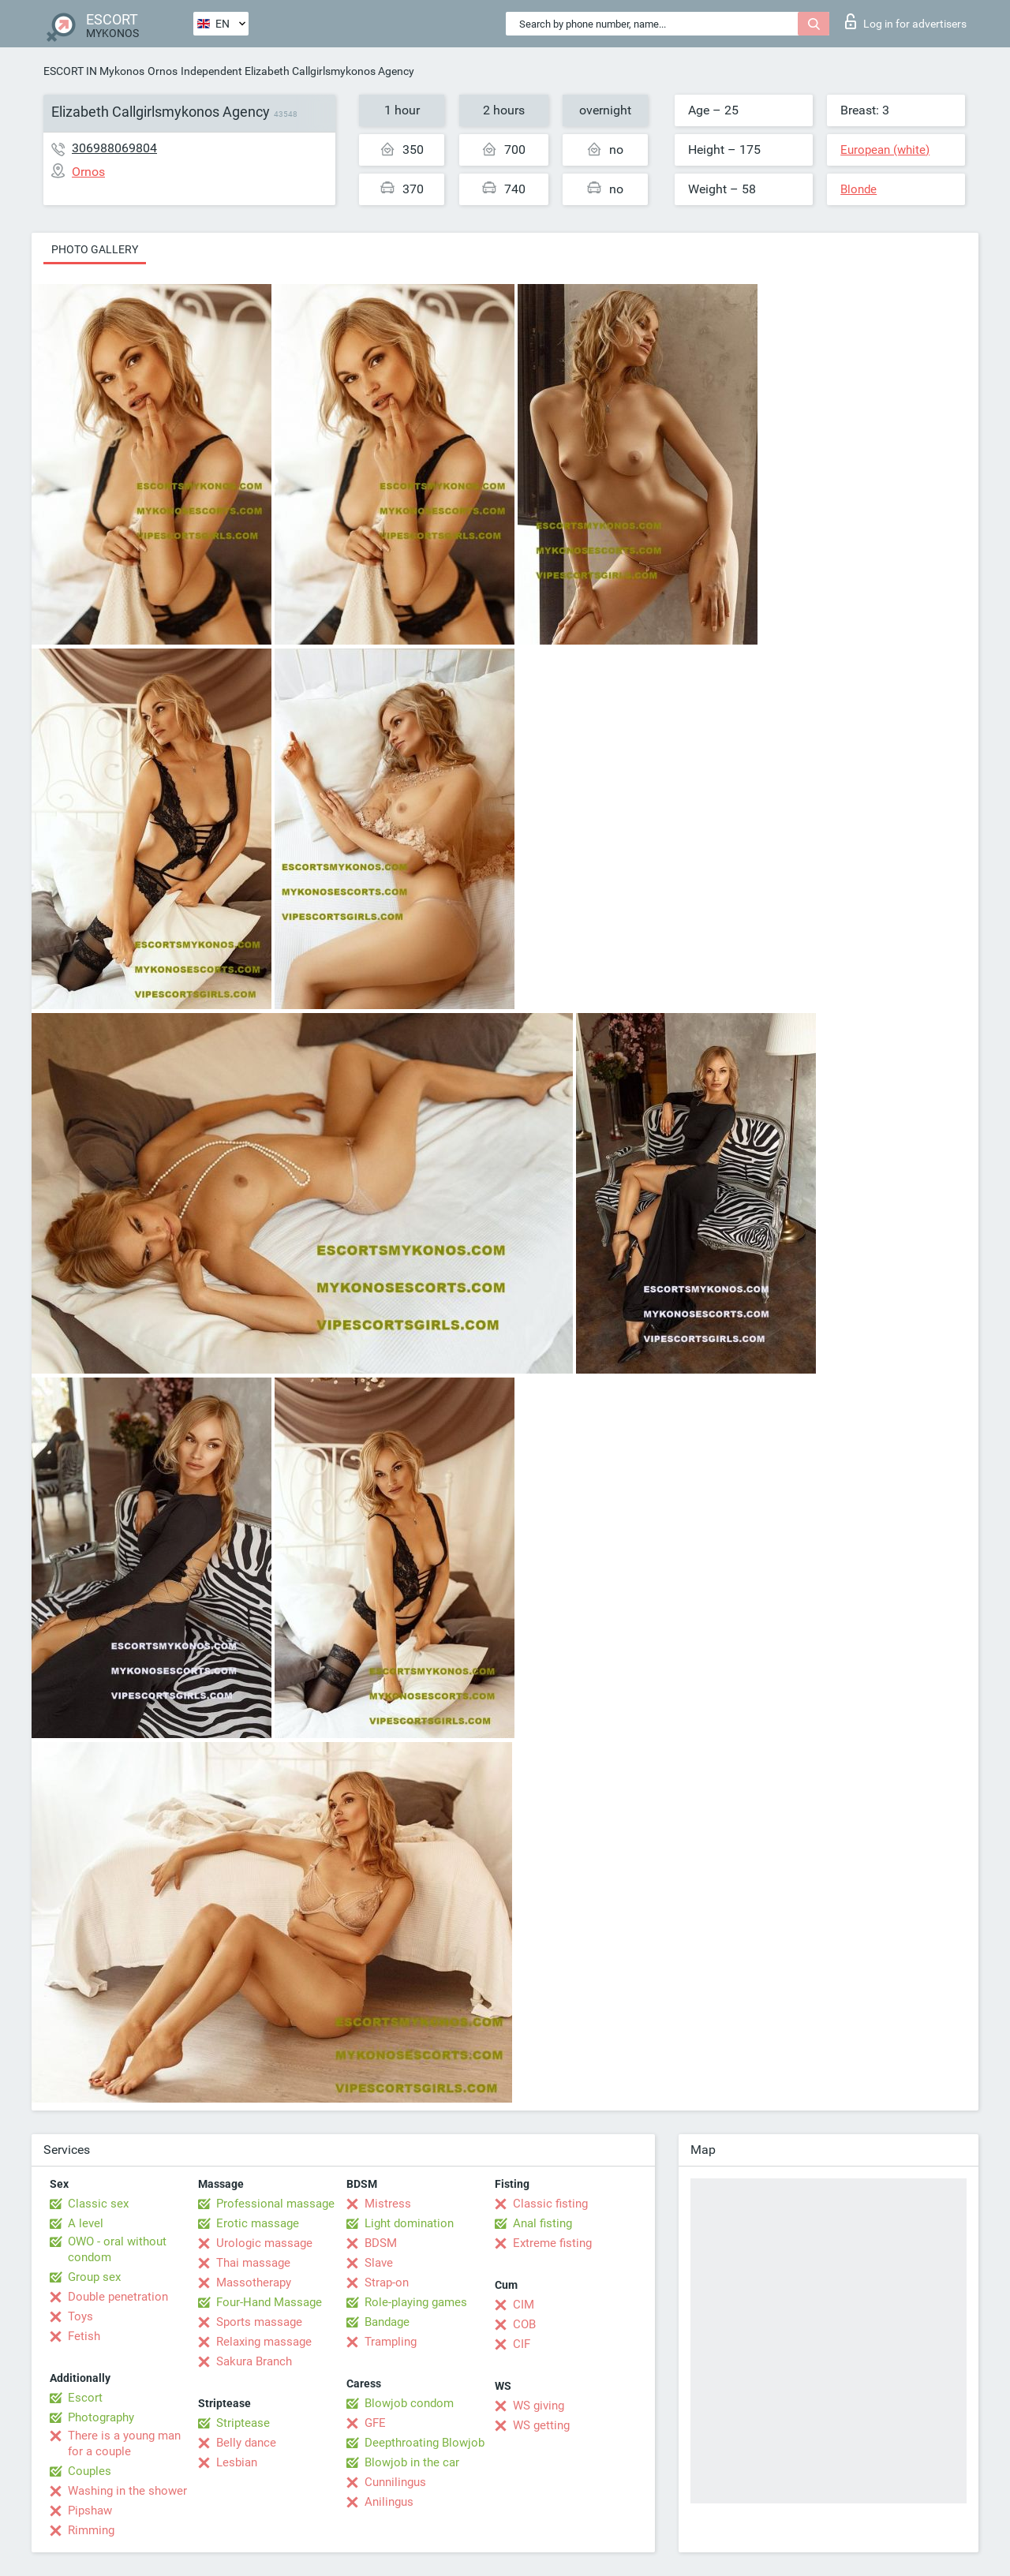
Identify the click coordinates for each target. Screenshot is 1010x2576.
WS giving (538, 2405)
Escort (85, 2398)
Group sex (94, 2277)
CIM (523, 2304)
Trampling (391, 2342)
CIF (521, 2344)
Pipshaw (90, 2510)
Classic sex (98, 2204)
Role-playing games (416, 2302)
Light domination (409, 2223)
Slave (379, 2263)
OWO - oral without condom (117, 2249)
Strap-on (387, 2282)
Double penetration (118, 2297)
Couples (89, 2471)
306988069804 (114, 147)
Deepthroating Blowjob (424, 2443)
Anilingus (389, 2502)
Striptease (243, 2423)
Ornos (163, 71)
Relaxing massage (264, 2342)
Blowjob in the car (412, 2462)
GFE (375, 2423)
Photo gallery (94, 249)
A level (85, 2223)
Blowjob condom (409, 2403)
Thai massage (253, 2263)
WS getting (541, 2425)
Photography (101, 2417)
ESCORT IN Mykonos (93, 71)
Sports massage (259, 2322)
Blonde (858, 189)
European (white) (885, 150)
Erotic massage (257, 2223)
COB (524, 2324)
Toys (80, 2316)
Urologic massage (264, 2243)
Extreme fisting (552, 2243)
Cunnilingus (395, 2482)
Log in (906, 21)
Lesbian (236, 2462)
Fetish (84, 2336)
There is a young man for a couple (124, 2443)
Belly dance (246, 2443)
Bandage (387, 2322)
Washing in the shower (127, 2491)
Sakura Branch (254, 2361)
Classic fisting (550, 2204)
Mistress (388, 2204)
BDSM (381, 2243)
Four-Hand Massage (269, 2302)
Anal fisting (542, 2223)
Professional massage (275, 2204)
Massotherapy (253, 2282)
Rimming (91, 2530)
